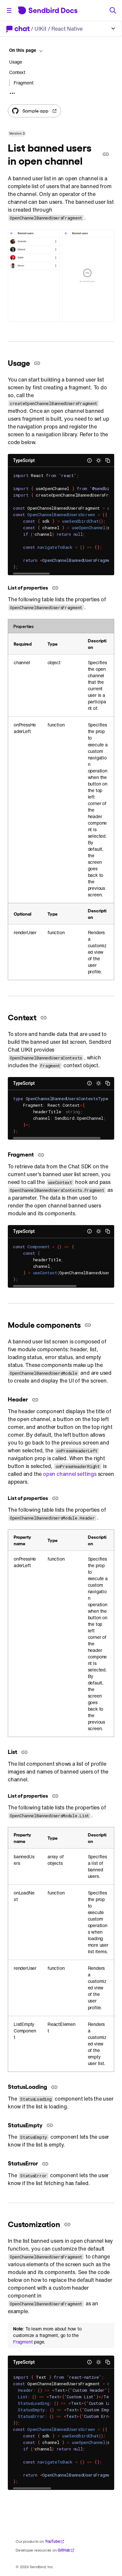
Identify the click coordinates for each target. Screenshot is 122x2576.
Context (17, 72)
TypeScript (24, 460)
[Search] (113, 10)
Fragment (23, 2342)
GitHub (66, 2550)
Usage (15, 62)
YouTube (55, 2541)
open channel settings (70, 1474)
